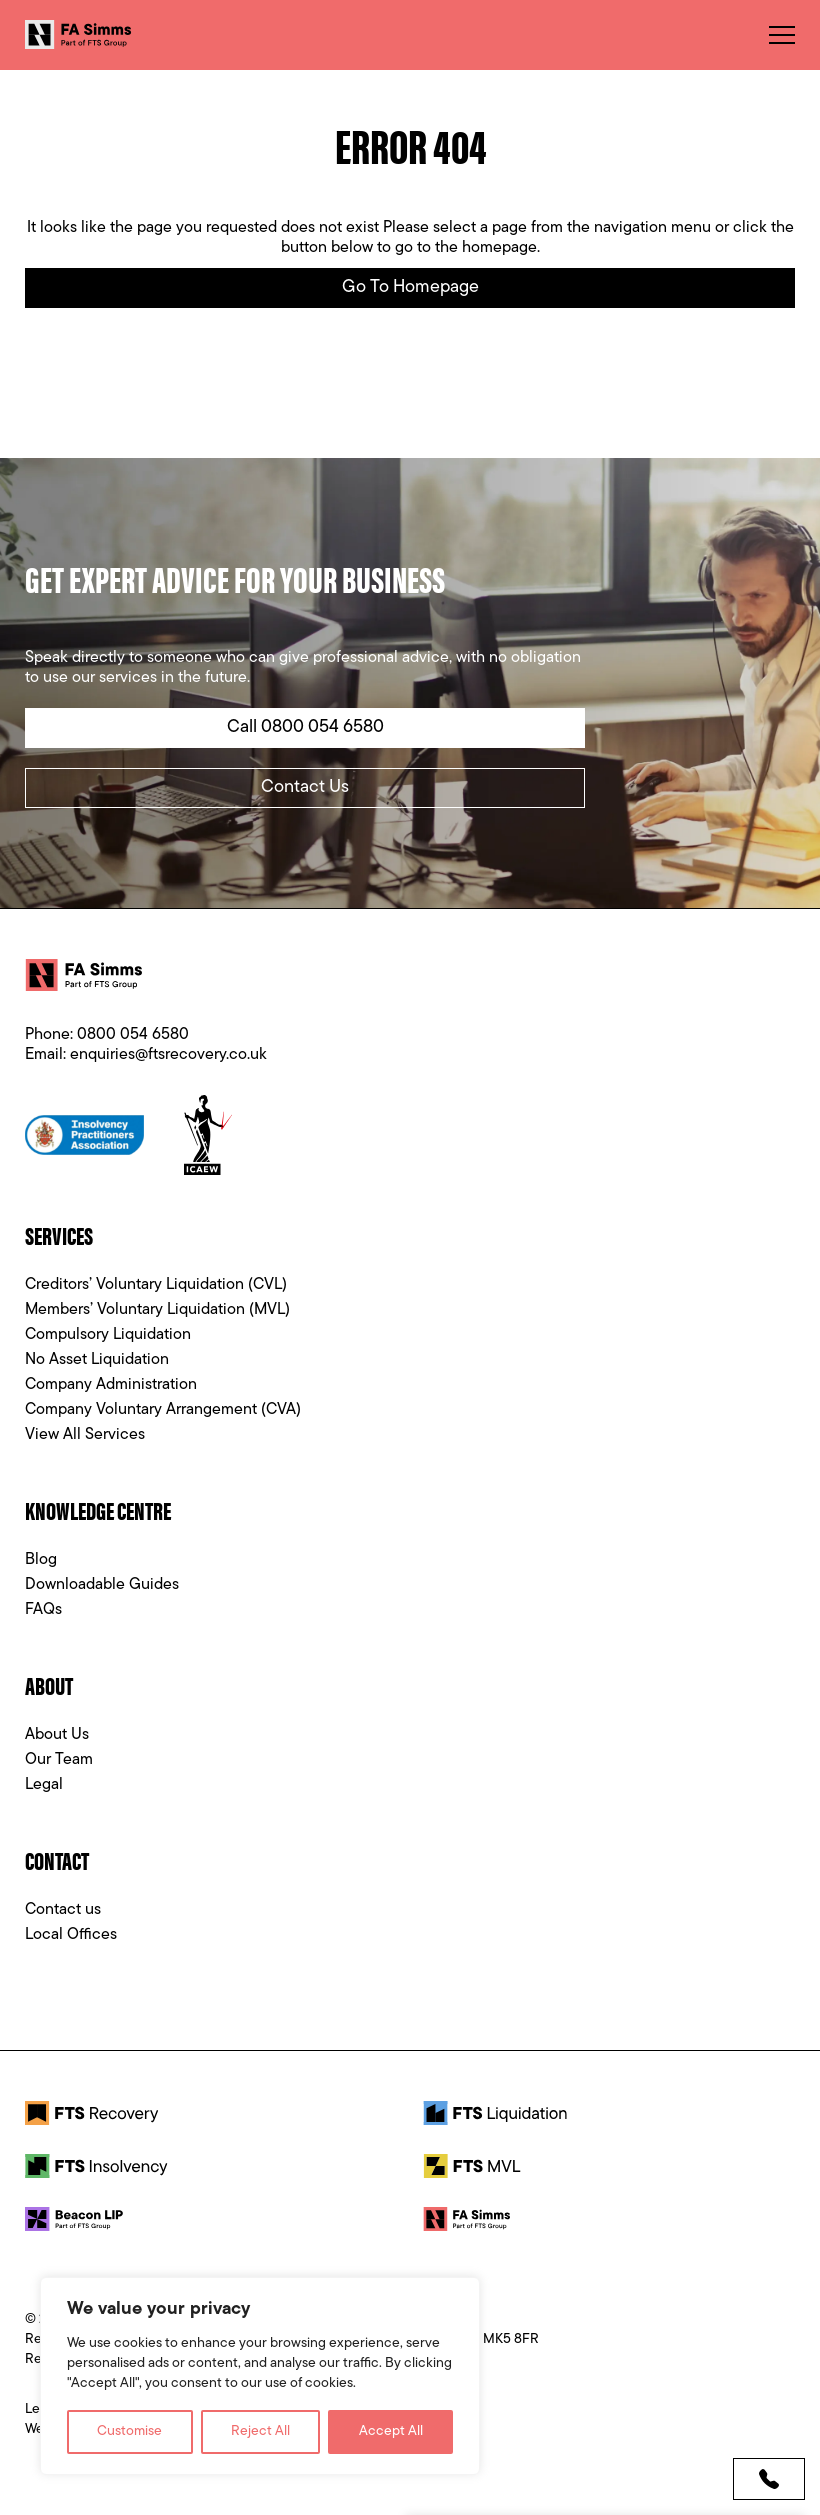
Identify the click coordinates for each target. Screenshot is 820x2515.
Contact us (63, 1910)
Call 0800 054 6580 (305, 727)
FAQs (43, 1610)
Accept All (391, 2431)
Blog (41, 1560)
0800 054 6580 (133, 1035)
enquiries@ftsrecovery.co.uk (168, 1055)
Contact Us (305, 787)
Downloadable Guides (102, 1585)
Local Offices (71, 1935)
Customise (129, 2431)
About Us (57, 1735)
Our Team (59, 1760)
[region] (260, 2376)
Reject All (260, 2431)
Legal (44, 1785)
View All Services (85, 1435)
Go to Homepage (410, 287)
